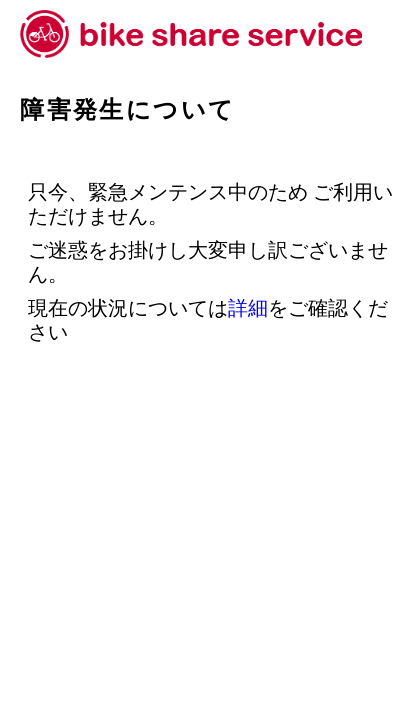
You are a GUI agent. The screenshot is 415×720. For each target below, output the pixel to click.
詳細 (248, 308)
